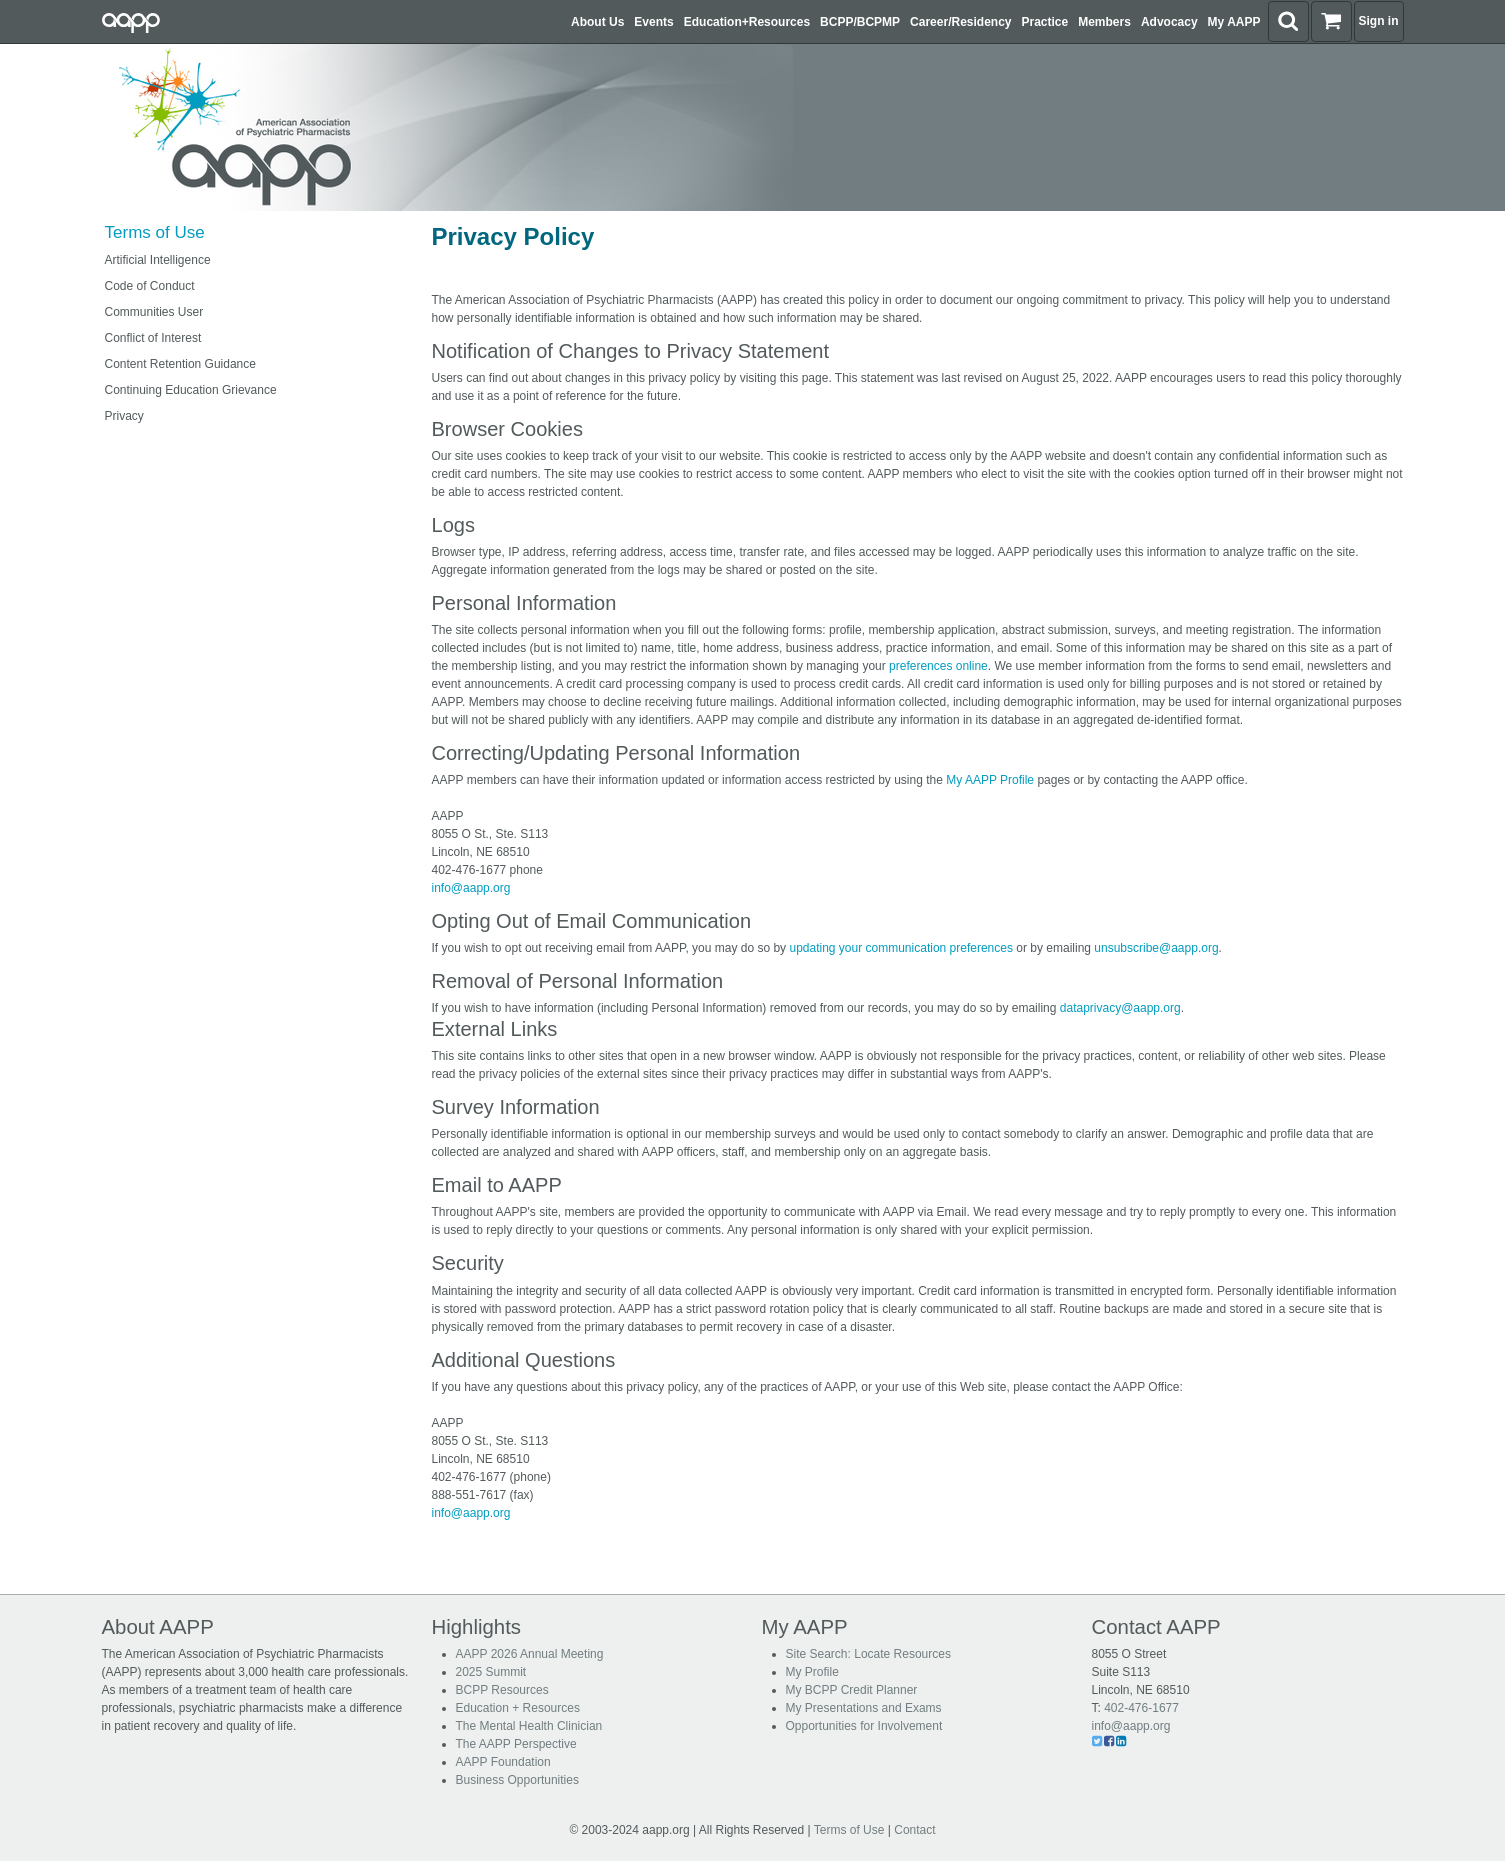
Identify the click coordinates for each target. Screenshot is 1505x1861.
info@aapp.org (471, 888)
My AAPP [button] (1234, 22)
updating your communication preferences (900, 948)
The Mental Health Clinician (529, 1726)
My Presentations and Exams (864, 1708)
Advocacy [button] (1169, 22)
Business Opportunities (517, 1780)
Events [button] (653, 22)
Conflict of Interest (153, 338)
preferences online (938, 666)
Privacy (124, 416)
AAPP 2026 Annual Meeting (530, 1654)
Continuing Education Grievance (191, 390)
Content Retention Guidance (180, 364)
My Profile (812, 1672)
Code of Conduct (150, 286)
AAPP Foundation (503, 1762)
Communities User (154, 312)
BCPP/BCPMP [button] (860, 22)
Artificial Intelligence (158, 260)
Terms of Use (155, 232)
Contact (914, 1830)
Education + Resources (518, 1708)
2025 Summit (491, 1672)
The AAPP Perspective (516, 1744)
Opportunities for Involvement (864, 1726)
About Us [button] (597, 22)
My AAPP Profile (990, 780)
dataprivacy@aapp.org (1120, 1008)
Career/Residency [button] (960, 22)
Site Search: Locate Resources (868, 1654)
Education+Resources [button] (747, 22)
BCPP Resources (502, 1690)
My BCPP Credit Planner (852, 1690)
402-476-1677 (1141, 1708)
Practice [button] (1045, 22)
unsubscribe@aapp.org (1156, 948)
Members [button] (1104, 22)
